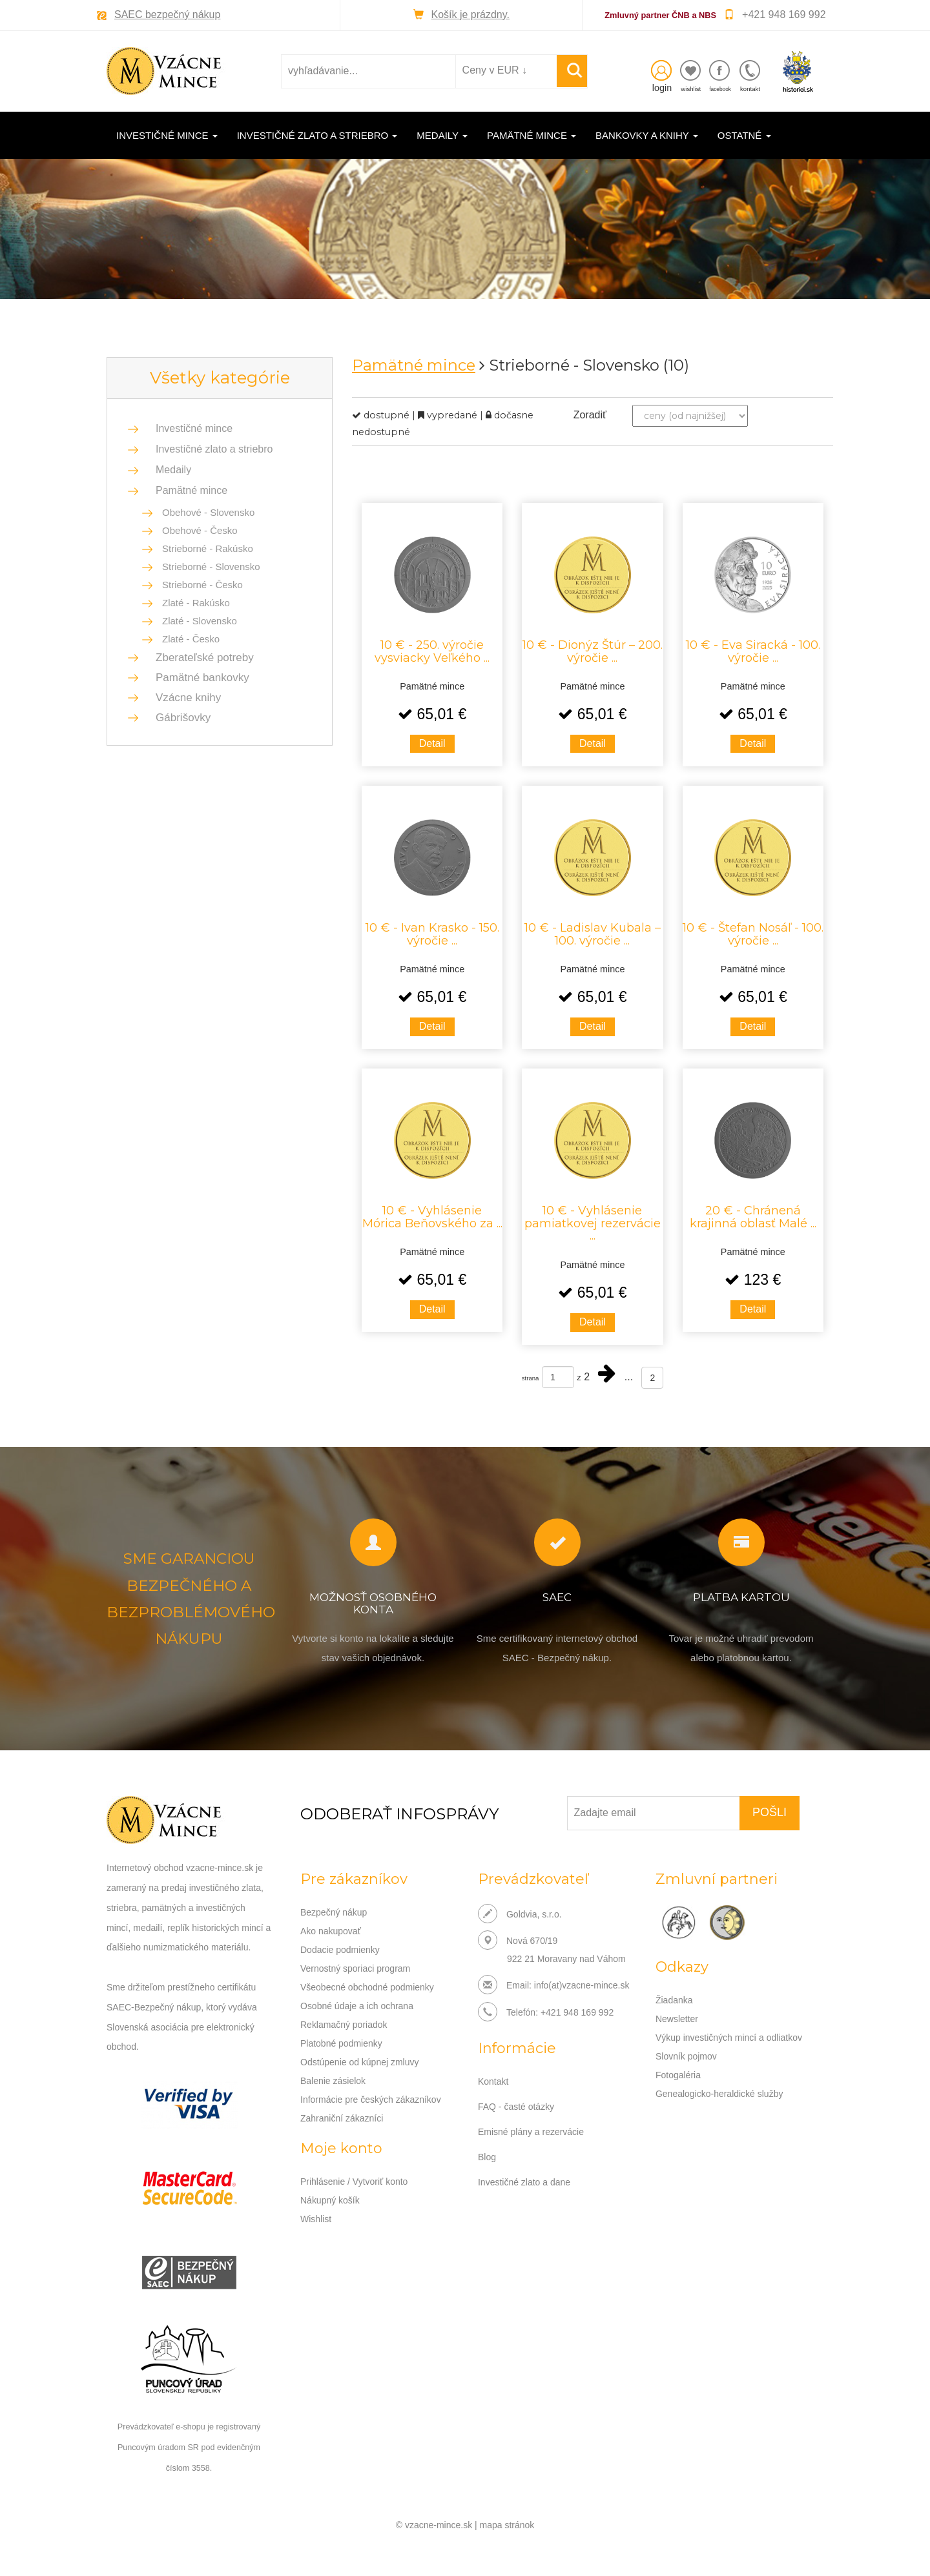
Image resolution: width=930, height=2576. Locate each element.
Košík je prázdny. (470, 14)
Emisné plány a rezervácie (531, 2130)
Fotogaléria (678, 2072)
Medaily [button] (442, 135)
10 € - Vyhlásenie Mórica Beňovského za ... (432, 1216)
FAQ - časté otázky (516, 2105)
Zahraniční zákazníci (341, 2110)
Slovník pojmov (686, 2054)
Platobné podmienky (341, 2038)
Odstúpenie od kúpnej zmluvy (359, 2056)
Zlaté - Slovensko (199, 620)
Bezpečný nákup (333, 1911)
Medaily (173, 469)
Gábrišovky (179, 717)
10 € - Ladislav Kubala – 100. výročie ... (592, 933)
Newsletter (677, 2017)
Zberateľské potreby (201, 657)
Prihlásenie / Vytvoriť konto (354, 2174)
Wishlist (315, 2210)
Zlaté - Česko (191, 638)
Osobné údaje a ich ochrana (356, 2002)
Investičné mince (194, 428)
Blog (487, 2154)
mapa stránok (507, 2524)
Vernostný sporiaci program (355, 1966)
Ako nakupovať (330, 1930)
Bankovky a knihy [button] (646, 135)
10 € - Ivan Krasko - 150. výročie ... (432, 933)
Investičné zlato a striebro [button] (317, 135)
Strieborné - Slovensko (211, 566)
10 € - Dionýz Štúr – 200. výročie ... (592, 651)
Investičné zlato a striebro (214, 449)
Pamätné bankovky (198, 677)
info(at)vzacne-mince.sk (582, 1984)
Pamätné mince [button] (531, 135)
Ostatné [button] (744, 135)
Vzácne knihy (184, 697)
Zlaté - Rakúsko (196, 602)
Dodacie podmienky (340, 1948)
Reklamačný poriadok (344, 2020)
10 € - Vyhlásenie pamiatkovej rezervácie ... (592, 1223)
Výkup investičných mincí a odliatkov (729, 2035)
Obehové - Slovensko (208, 512)
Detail (432, 743)
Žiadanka (674, 1999)
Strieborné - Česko (202, 584)
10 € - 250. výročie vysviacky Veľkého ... (432, 651)
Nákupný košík (330, 2192)
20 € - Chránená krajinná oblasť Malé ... (753, 1216)
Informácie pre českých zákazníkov (370, 2092)
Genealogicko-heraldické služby (719, 2090)
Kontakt (493, 2081)
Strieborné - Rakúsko (207, 548)
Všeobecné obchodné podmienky (367, 1984)
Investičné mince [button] (167, 135)
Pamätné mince (191, 490)
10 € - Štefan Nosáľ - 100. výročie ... (753, 933)
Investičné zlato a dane (524, 2179)
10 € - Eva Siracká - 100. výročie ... (753, 651)
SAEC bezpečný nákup (167, 14)
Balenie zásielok (333, 2074)
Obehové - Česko (200, 530)
